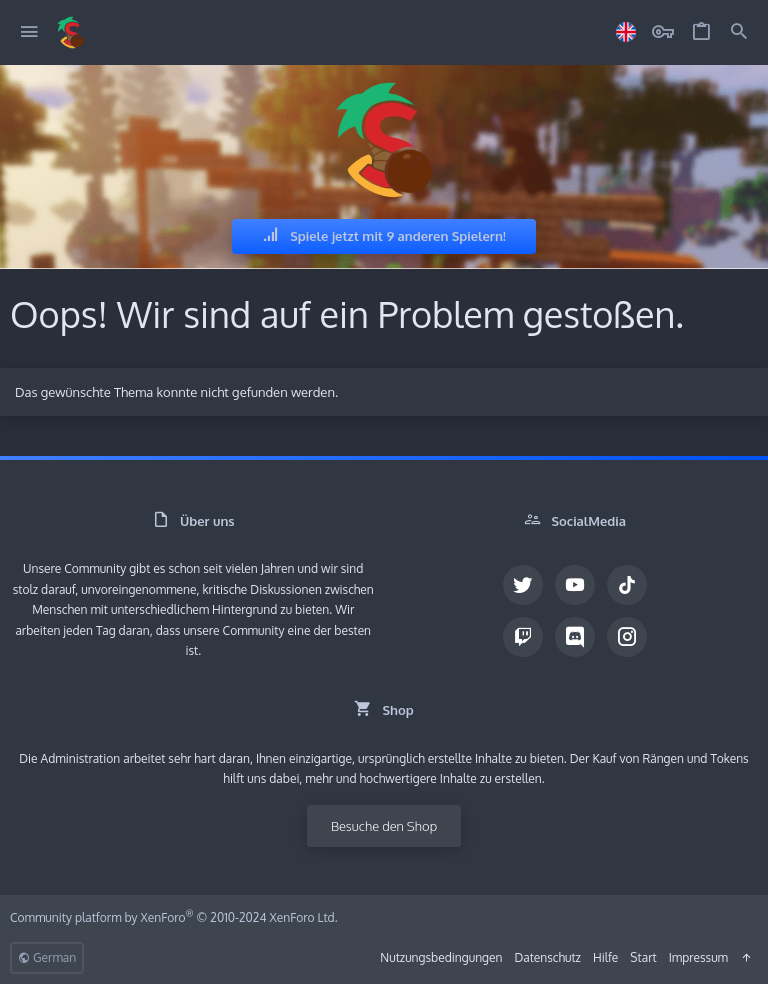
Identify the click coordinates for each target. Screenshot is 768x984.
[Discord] (575, 637)
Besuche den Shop (384, 826)
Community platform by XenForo (174, 917)
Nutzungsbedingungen (441, 957)
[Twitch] (523, 637)
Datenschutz (547, 957)
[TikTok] (627, 585)
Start (643, 957)
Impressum (698, 957)
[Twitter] (523, 585)
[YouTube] (575, 585)
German (47, 957)
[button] (29, 32)
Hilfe (605, 957)
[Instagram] (627, 637)
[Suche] (739, 32)
